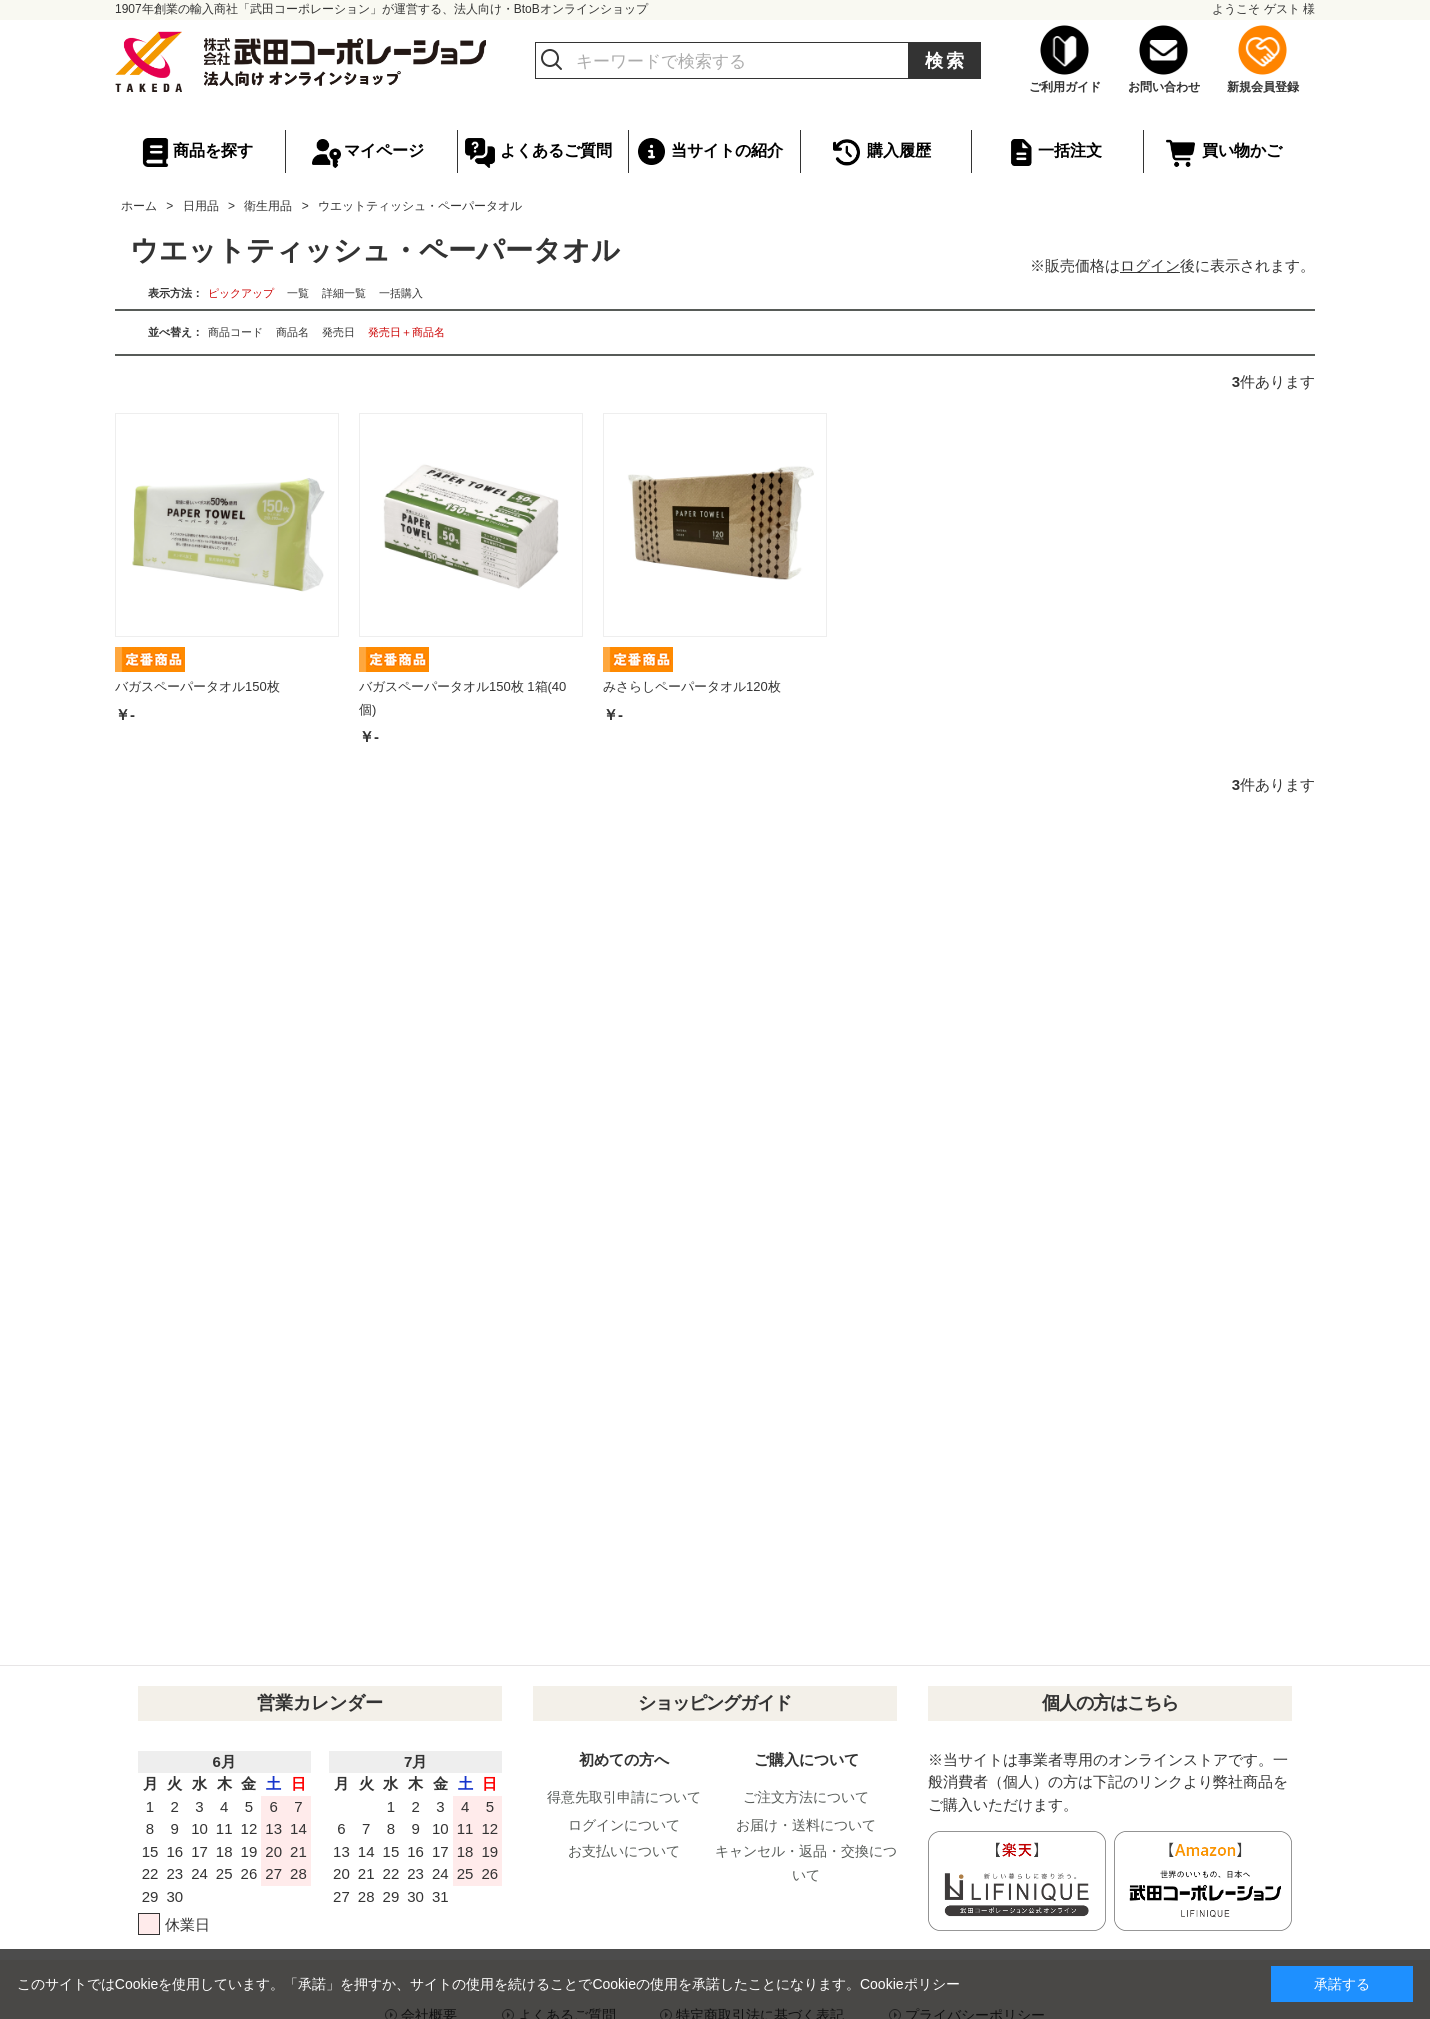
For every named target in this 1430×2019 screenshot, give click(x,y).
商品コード (235, 332)
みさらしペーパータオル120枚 (692, 686)
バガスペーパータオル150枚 (197, 686)
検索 (946, 61)
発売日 (338, 332)
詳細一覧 (344, 293)
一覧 (298, 293)
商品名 (292, 332)
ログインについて (624, 1825)
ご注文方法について (806, 1797)
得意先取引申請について (624, 1797)
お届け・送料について (806, 1825)
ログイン (1150, 265)
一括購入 (401, 293)
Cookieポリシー (910, 1984)
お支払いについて (624, 1851)
